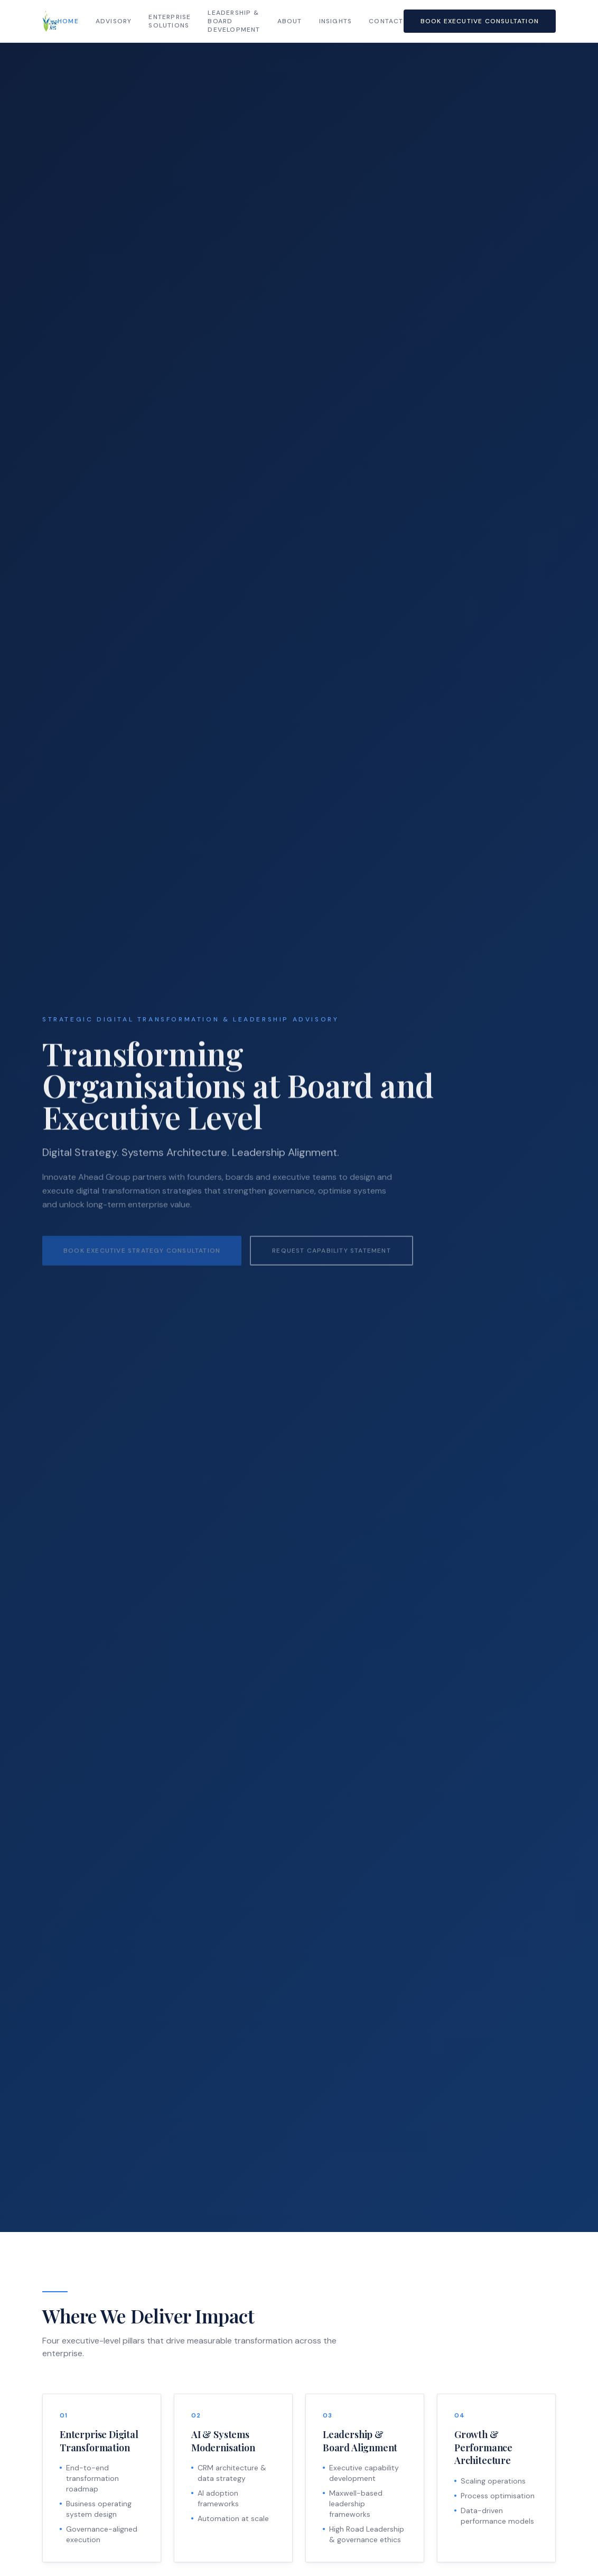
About (289, 21)
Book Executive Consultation (480, 21)
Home (68, 21)
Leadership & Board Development (234, 21)
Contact (386, 21)
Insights (335, 21)
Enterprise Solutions (169, 21)
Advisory (114, 21)
